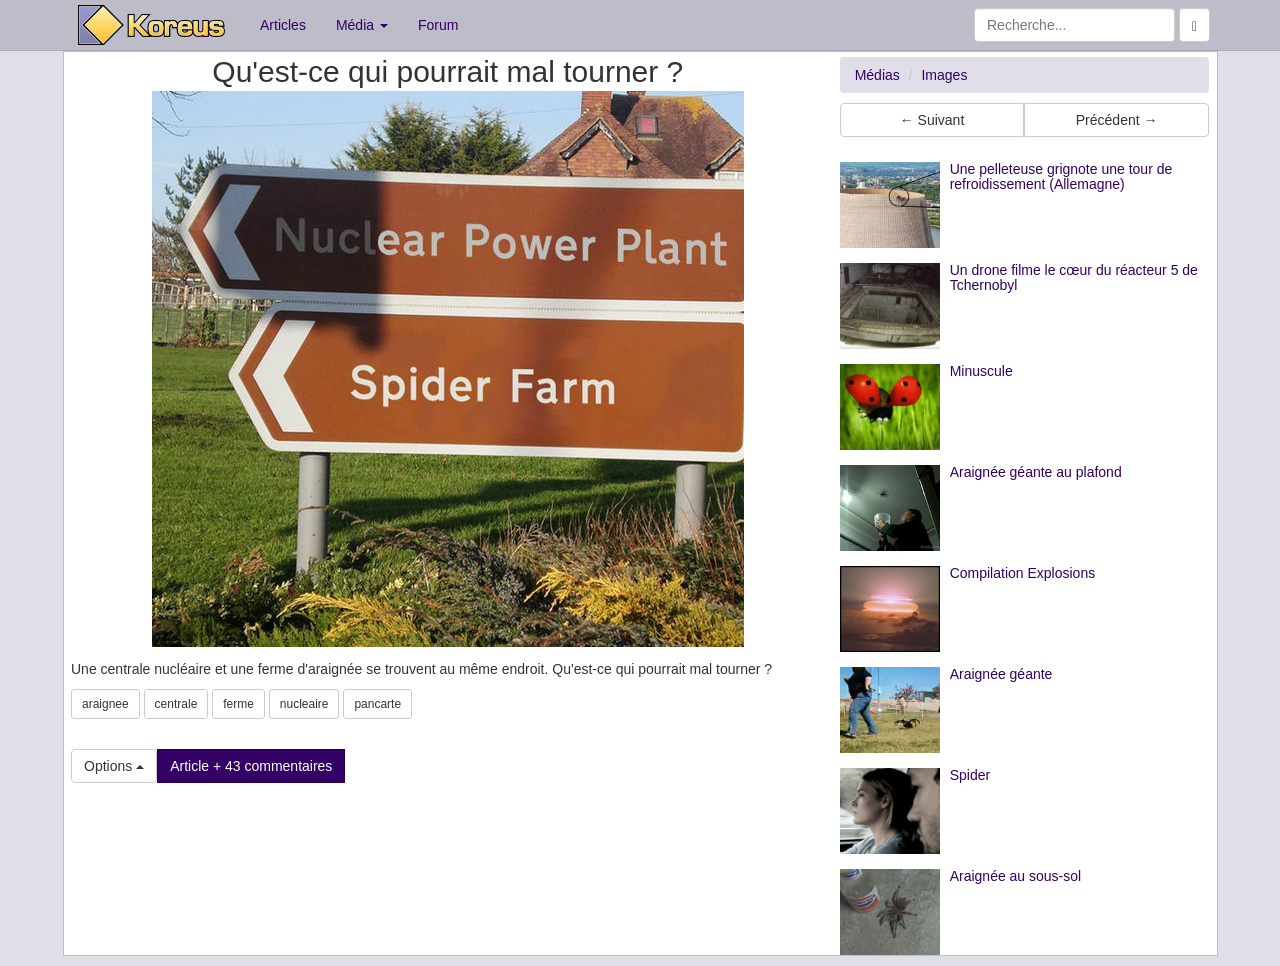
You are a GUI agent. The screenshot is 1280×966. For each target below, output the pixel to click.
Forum (438, 25)
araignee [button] (105, 704)
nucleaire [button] (304, 704)
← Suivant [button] (932, 120)
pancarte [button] (377, 704)
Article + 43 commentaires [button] (251, 766)
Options (114, 766)
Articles (283, 25)
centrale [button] (176, 704)
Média (362, 25)
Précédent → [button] (1117, 120)
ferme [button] (238, 704)
